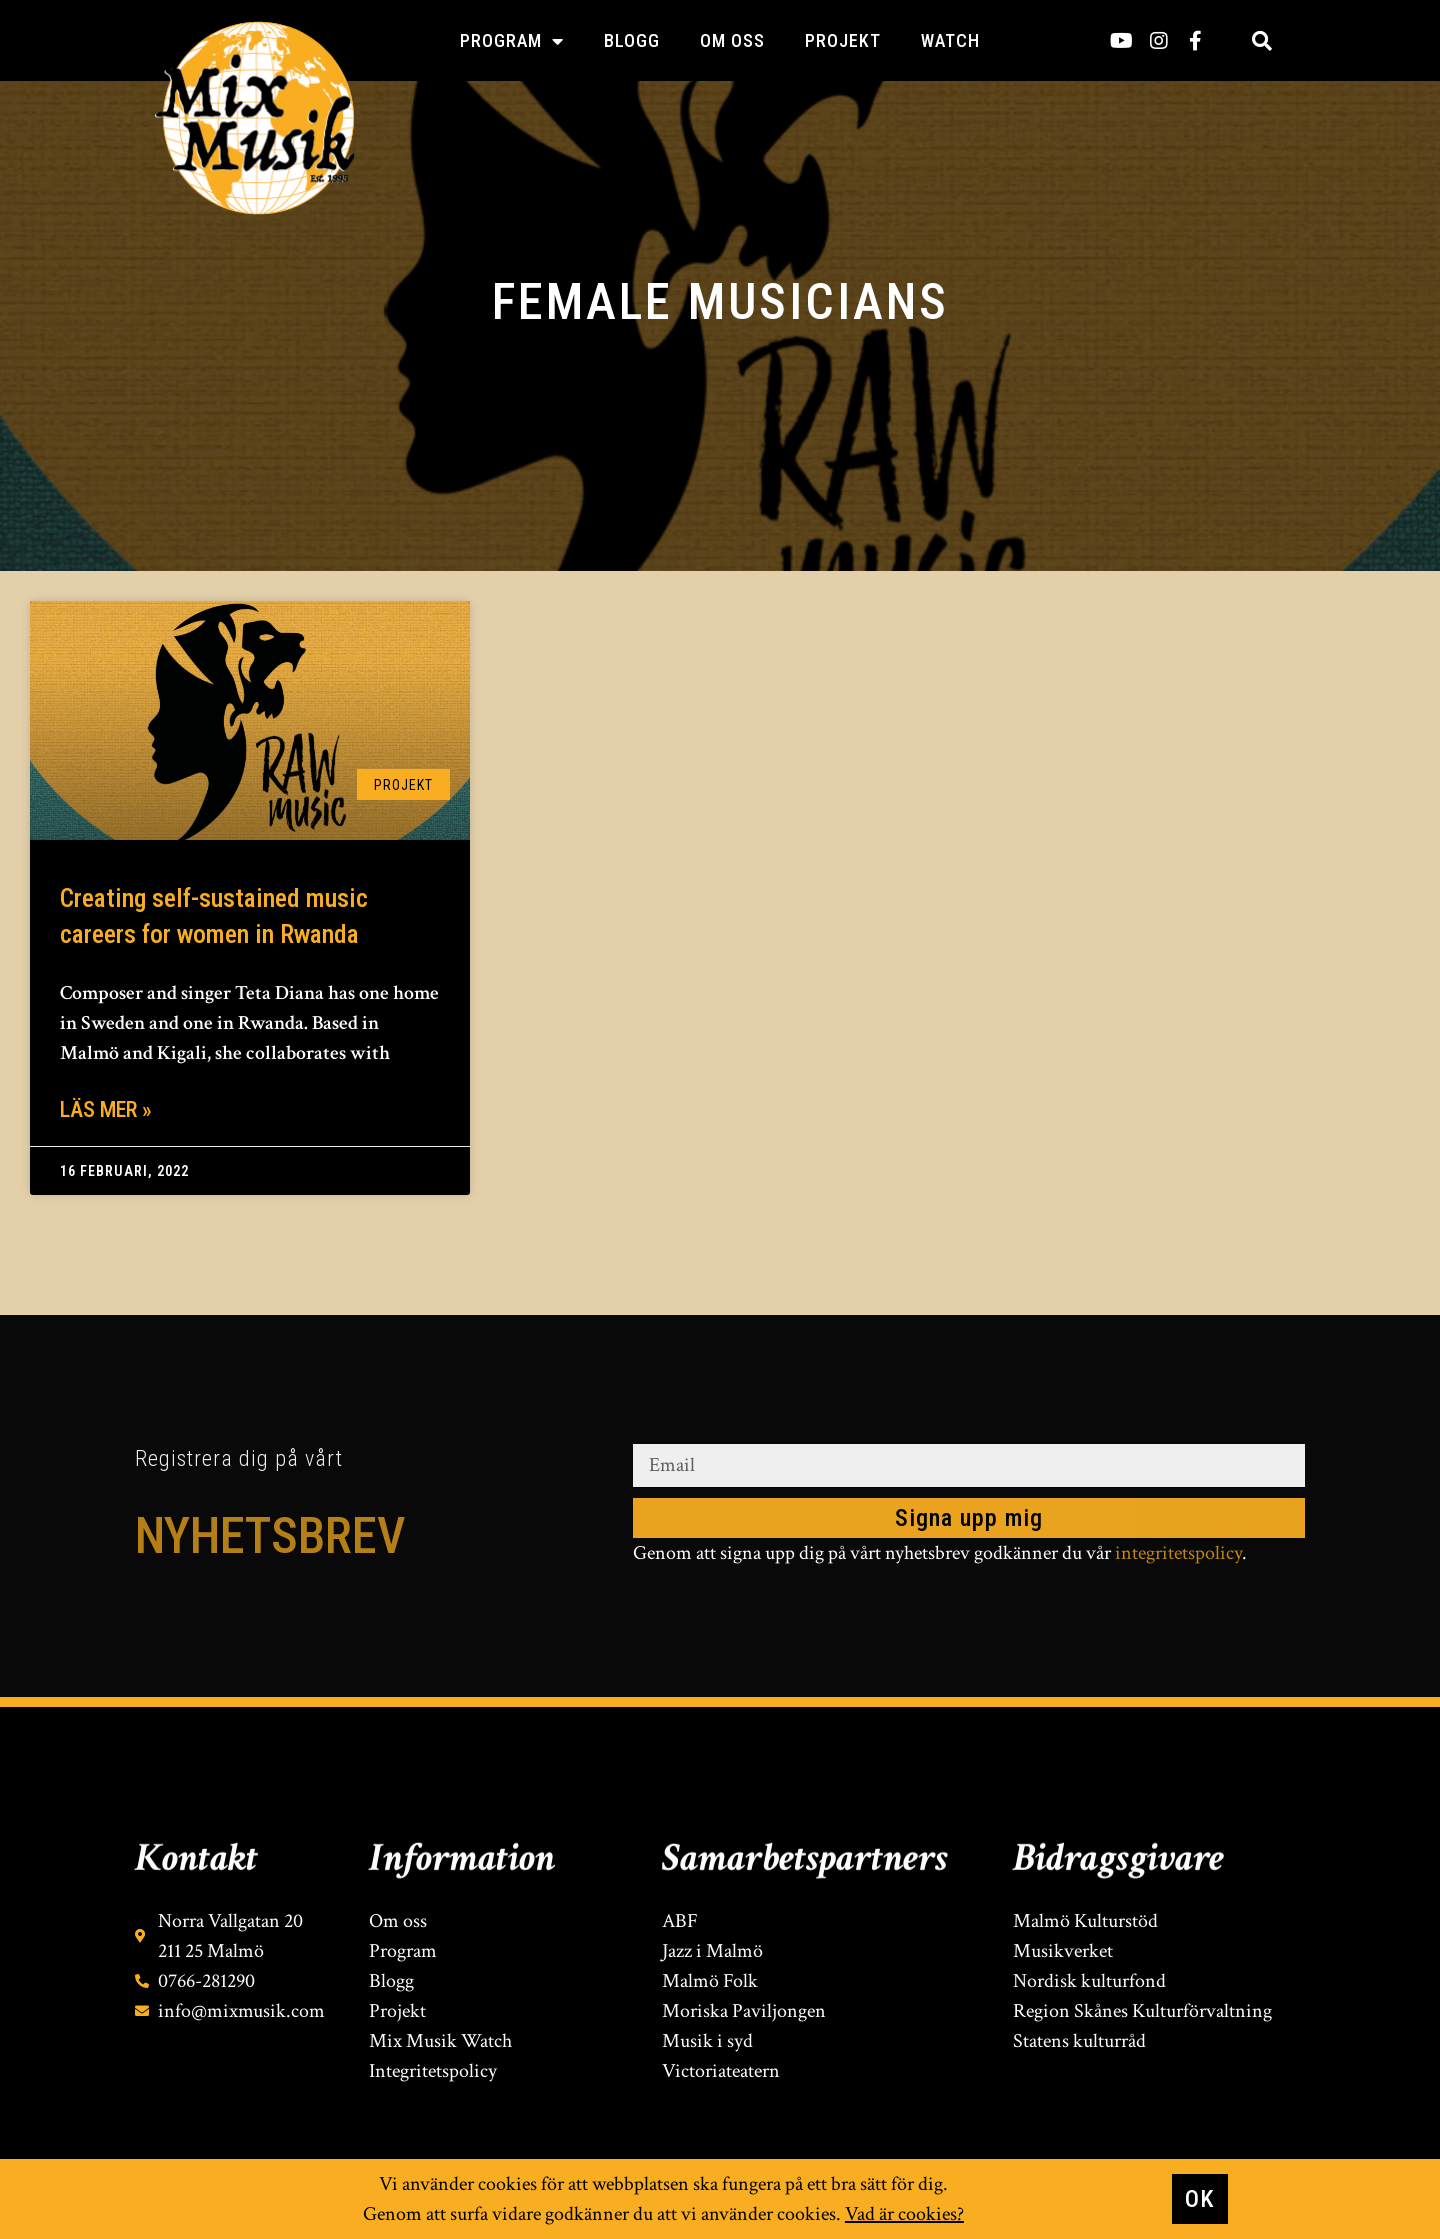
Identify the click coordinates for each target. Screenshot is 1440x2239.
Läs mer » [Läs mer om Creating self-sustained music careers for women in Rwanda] (106, 1109)
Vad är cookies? (904, 2214)
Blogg (632, 40)
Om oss (732, 40)
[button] (1262, 41)
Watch (950, 40)
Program (512, 41)
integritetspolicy (1178, 1554)
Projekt (843, 40)
